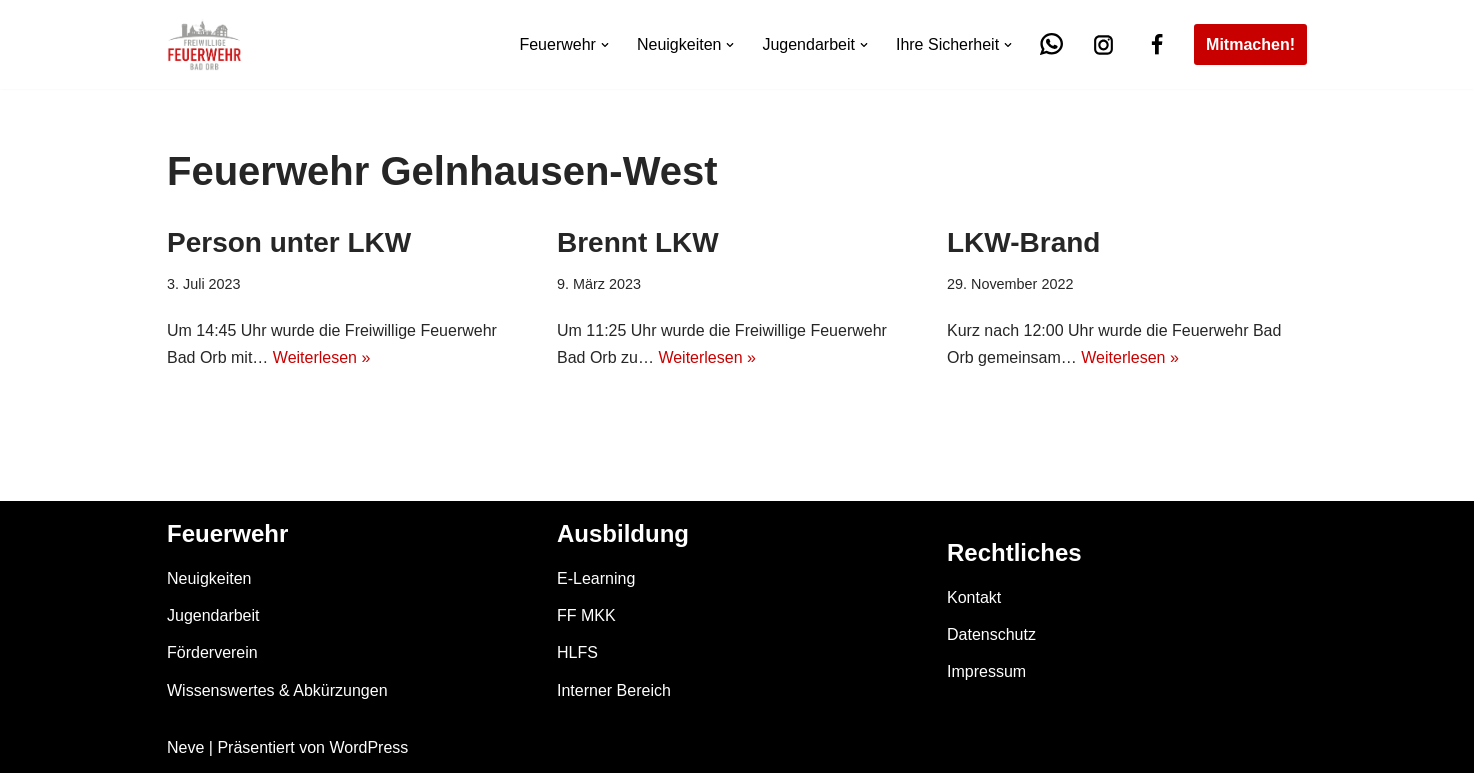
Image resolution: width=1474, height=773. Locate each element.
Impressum (986, 671)
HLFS (577, 652)
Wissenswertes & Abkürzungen (277, 690)
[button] (605, 45)
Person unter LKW (289, 242)
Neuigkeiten (209, 578)
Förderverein (212, 652)
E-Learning (596, 578)
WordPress (368, 747)
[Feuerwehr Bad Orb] (204, 44)
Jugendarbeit (213, 615)
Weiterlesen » (322, 357)
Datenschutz (991, 634)
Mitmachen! (1250, 44)
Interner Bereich (614, 690)
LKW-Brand (1023, 242)
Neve (185, 747)
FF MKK (586, 615)
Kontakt (974, 597)
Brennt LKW (638, 242)
